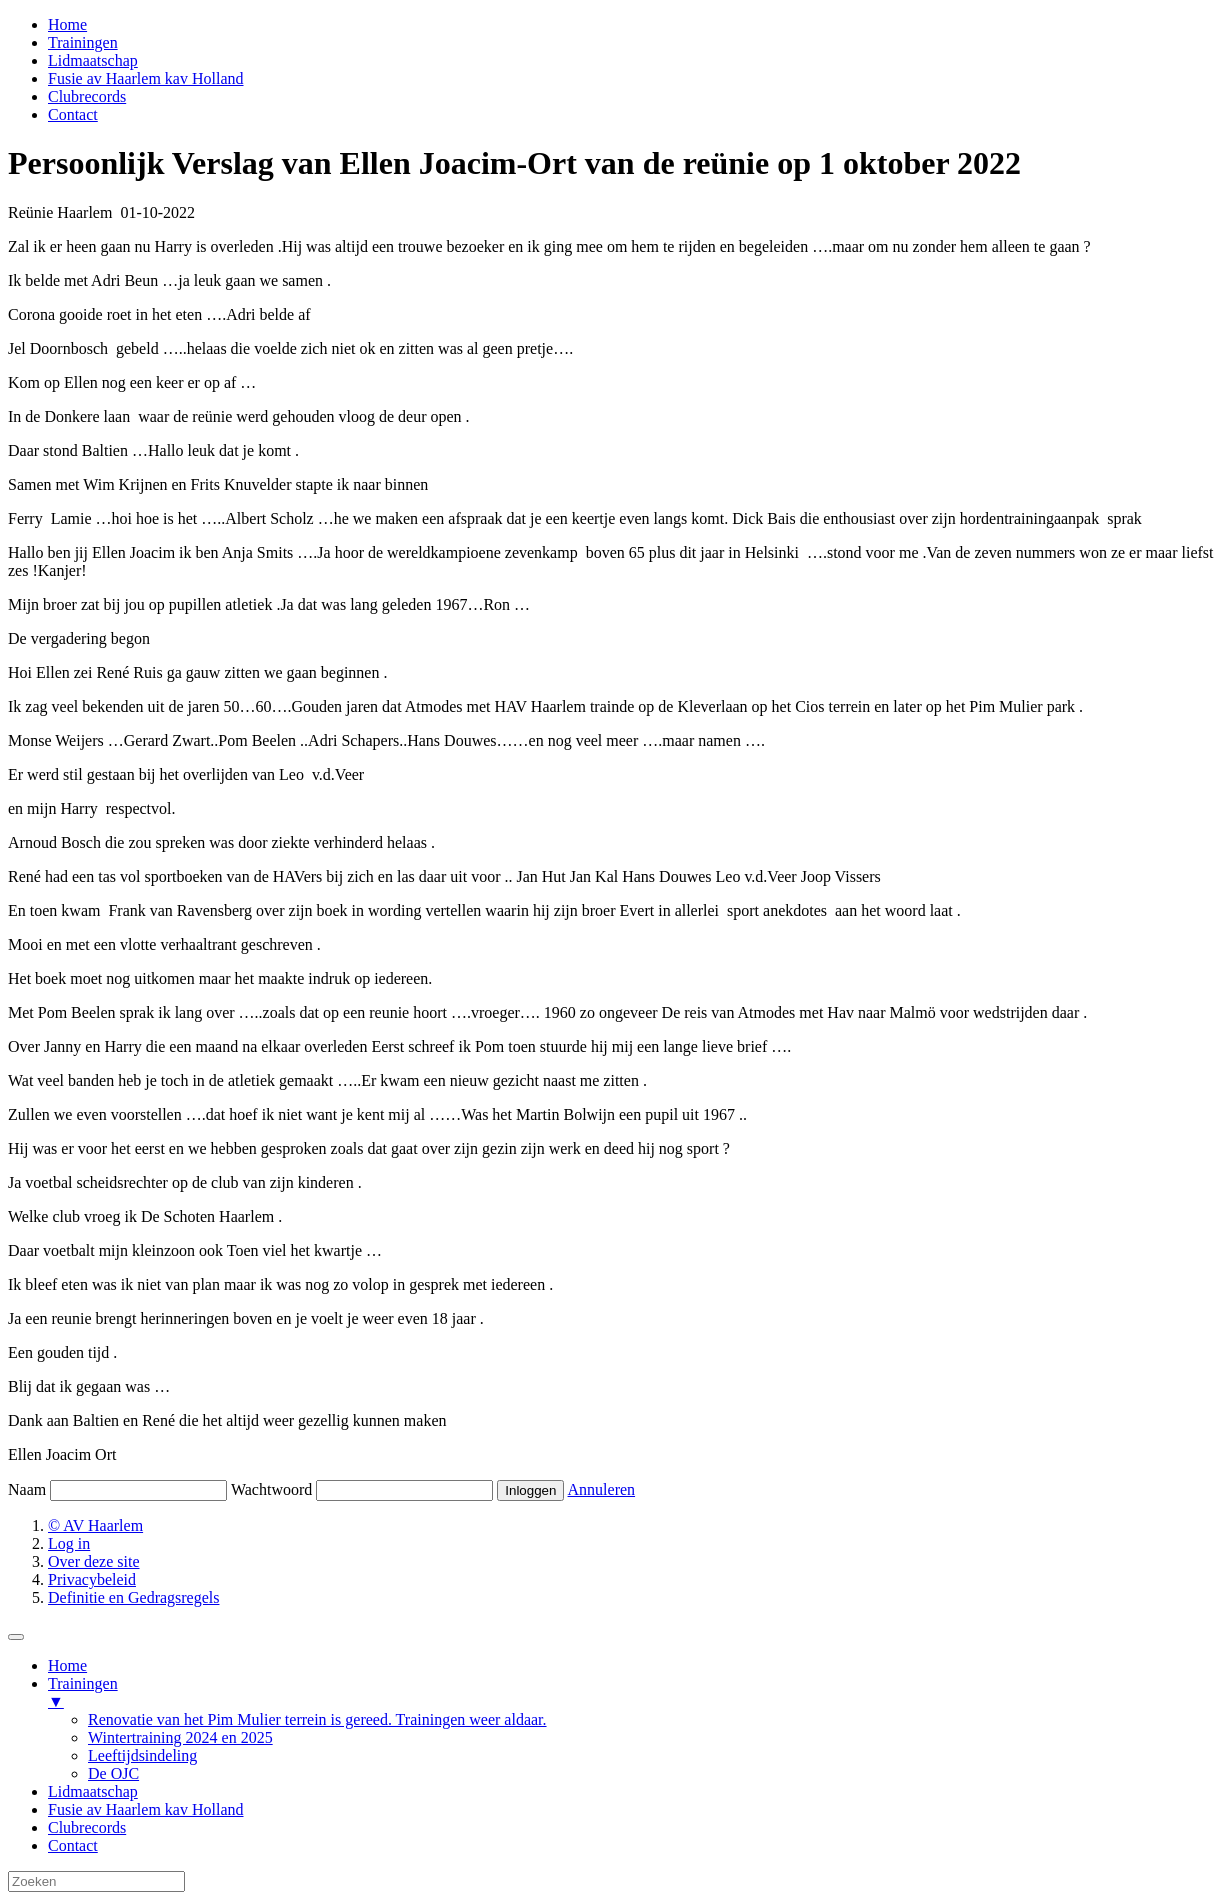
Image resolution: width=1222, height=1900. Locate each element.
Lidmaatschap (93, 60)
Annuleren (602, 1489)
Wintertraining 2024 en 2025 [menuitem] (180, 1737)
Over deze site (94, 1561)
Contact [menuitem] (73, 1845)
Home (67, 24)
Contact (73, 114)
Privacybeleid (92, 1579)
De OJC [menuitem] (113, 1773)
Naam (27, 1489)
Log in (69, 1543)
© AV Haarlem (95, 1525)
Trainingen (83, 42)
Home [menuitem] (67, 1665)
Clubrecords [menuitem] (87, 1827)
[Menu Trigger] (16, 1637)
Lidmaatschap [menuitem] (93, 1791)
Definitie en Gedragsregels (133, 1597)
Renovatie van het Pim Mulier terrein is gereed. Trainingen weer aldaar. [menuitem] (317, 1719)
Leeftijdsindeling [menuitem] (142, 1755)
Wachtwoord (271, 1489)
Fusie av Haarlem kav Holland (146, 78)
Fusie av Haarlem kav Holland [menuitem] (146, 1809)
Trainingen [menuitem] (631, 1693)
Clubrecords (87, 96)
